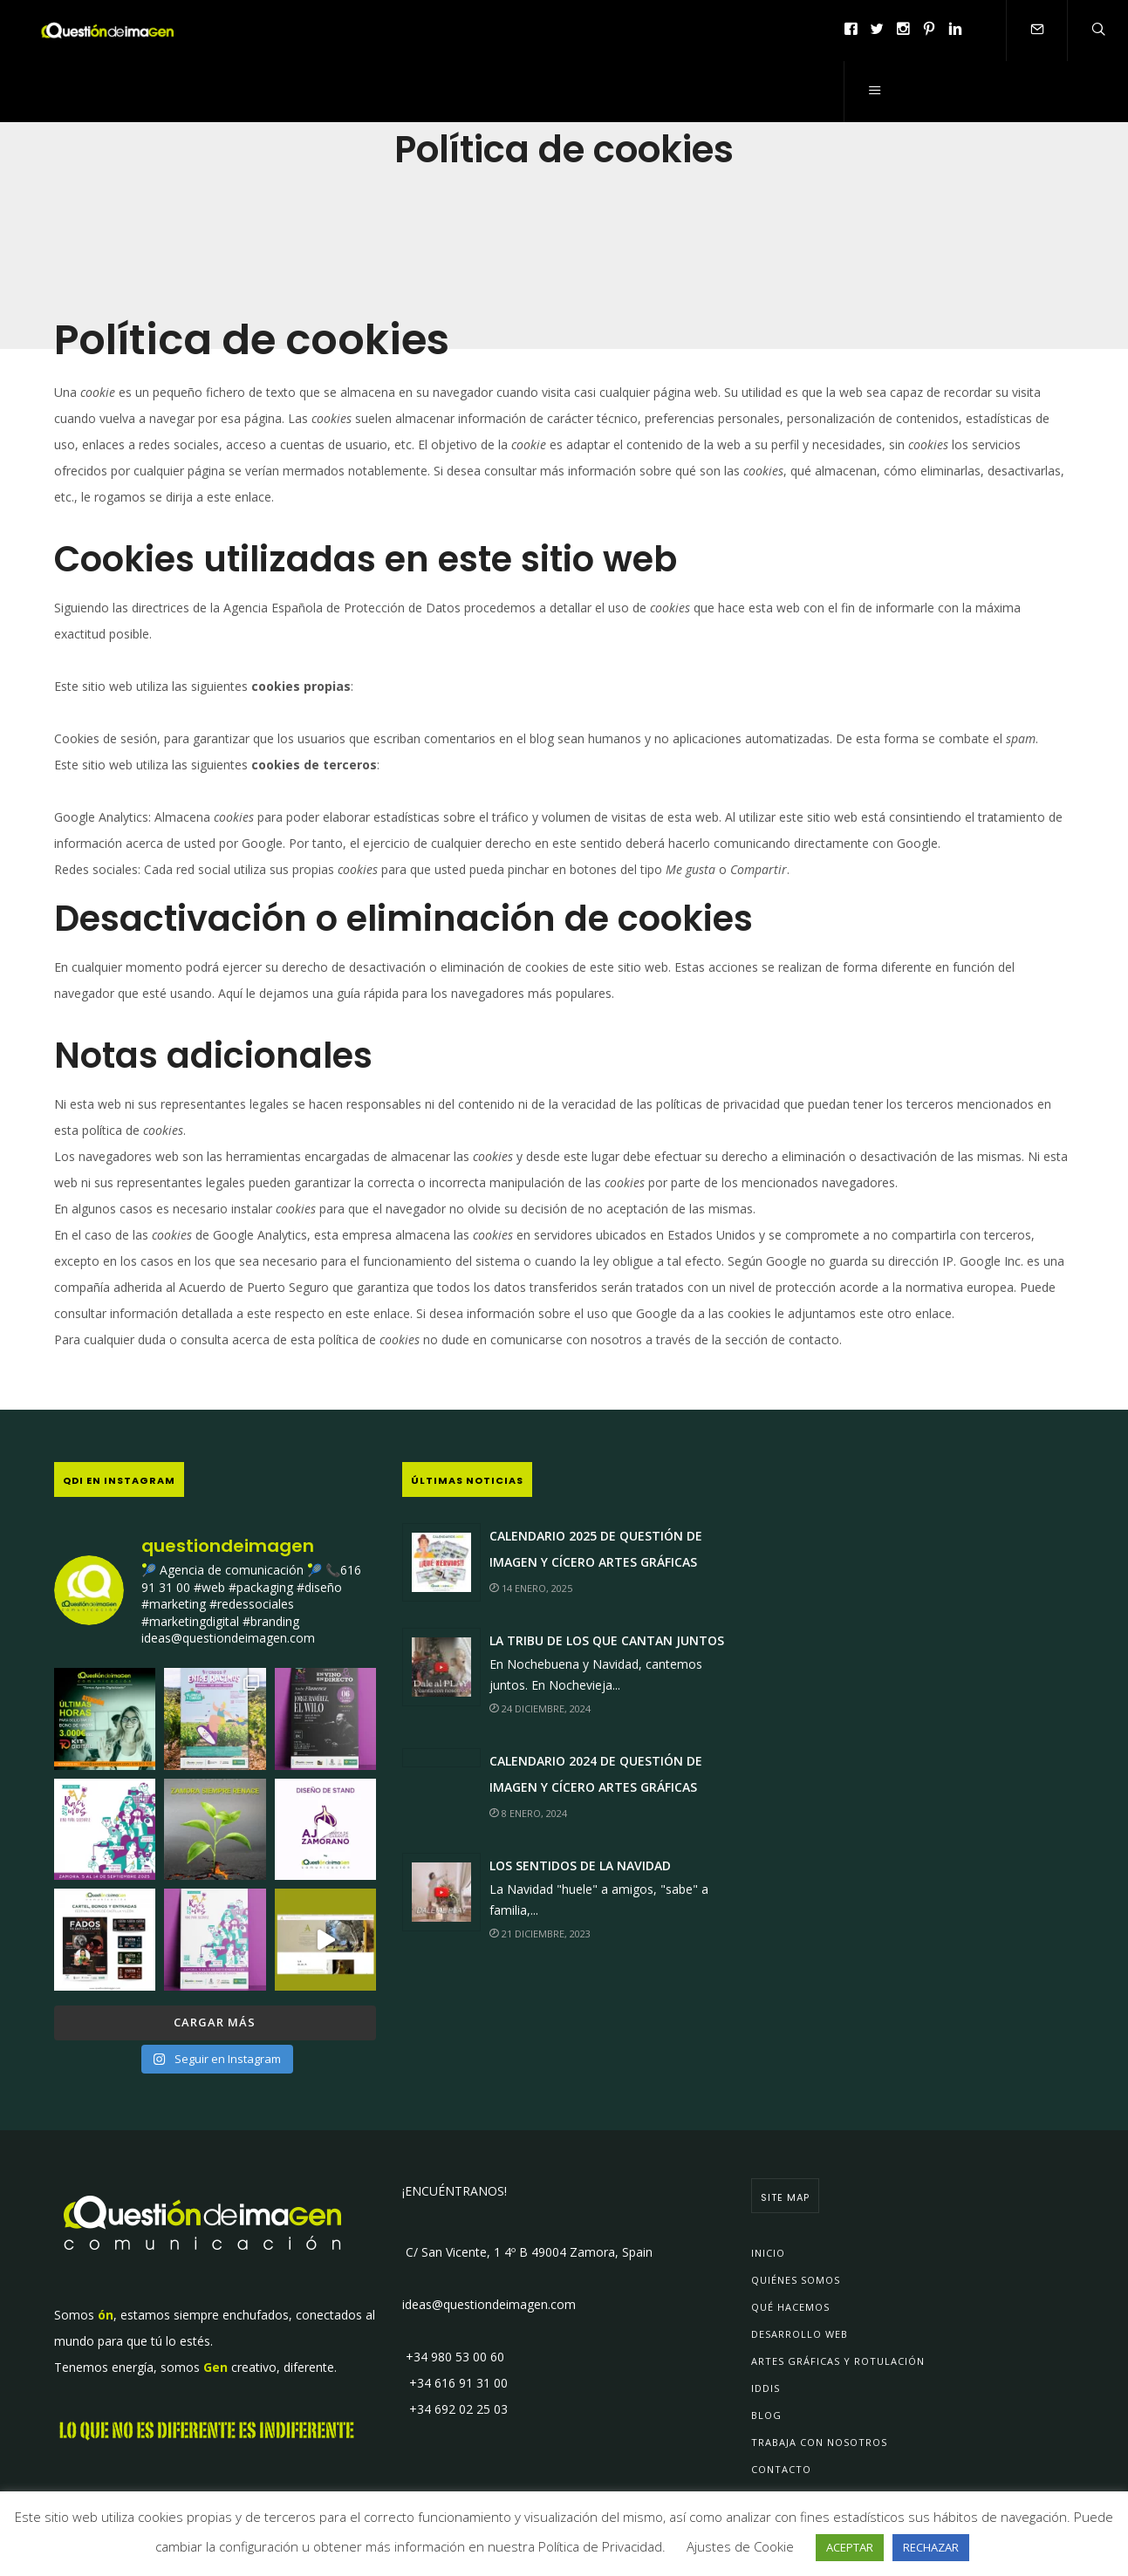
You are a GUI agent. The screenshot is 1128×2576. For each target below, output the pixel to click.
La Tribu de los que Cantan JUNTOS (606, 1640)
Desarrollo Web (799, 2333)
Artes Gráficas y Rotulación (838, 2361)
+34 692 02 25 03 (455, 2409)
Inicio (768, 2252)
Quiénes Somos (795, 2279)
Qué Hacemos (790, 2306)
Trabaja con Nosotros (819, 2442)
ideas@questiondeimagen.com (489, 2304)
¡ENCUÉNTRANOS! (454, 2191)
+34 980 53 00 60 (453, 2356)
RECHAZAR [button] (931, 2547)
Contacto (781, 2469)
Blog (766, 2415)
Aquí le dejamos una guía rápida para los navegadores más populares (415, 993)
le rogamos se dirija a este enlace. (177, 497)
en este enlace (369, 1313)
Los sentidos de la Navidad (580, 1865)
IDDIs (765, 2388)
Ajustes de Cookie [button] (740, 2546)
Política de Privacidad (600, 2546)
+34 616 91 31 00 (455, 2382)
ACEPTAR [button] (849, 2547)
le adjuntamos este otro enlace (863, 1313)
